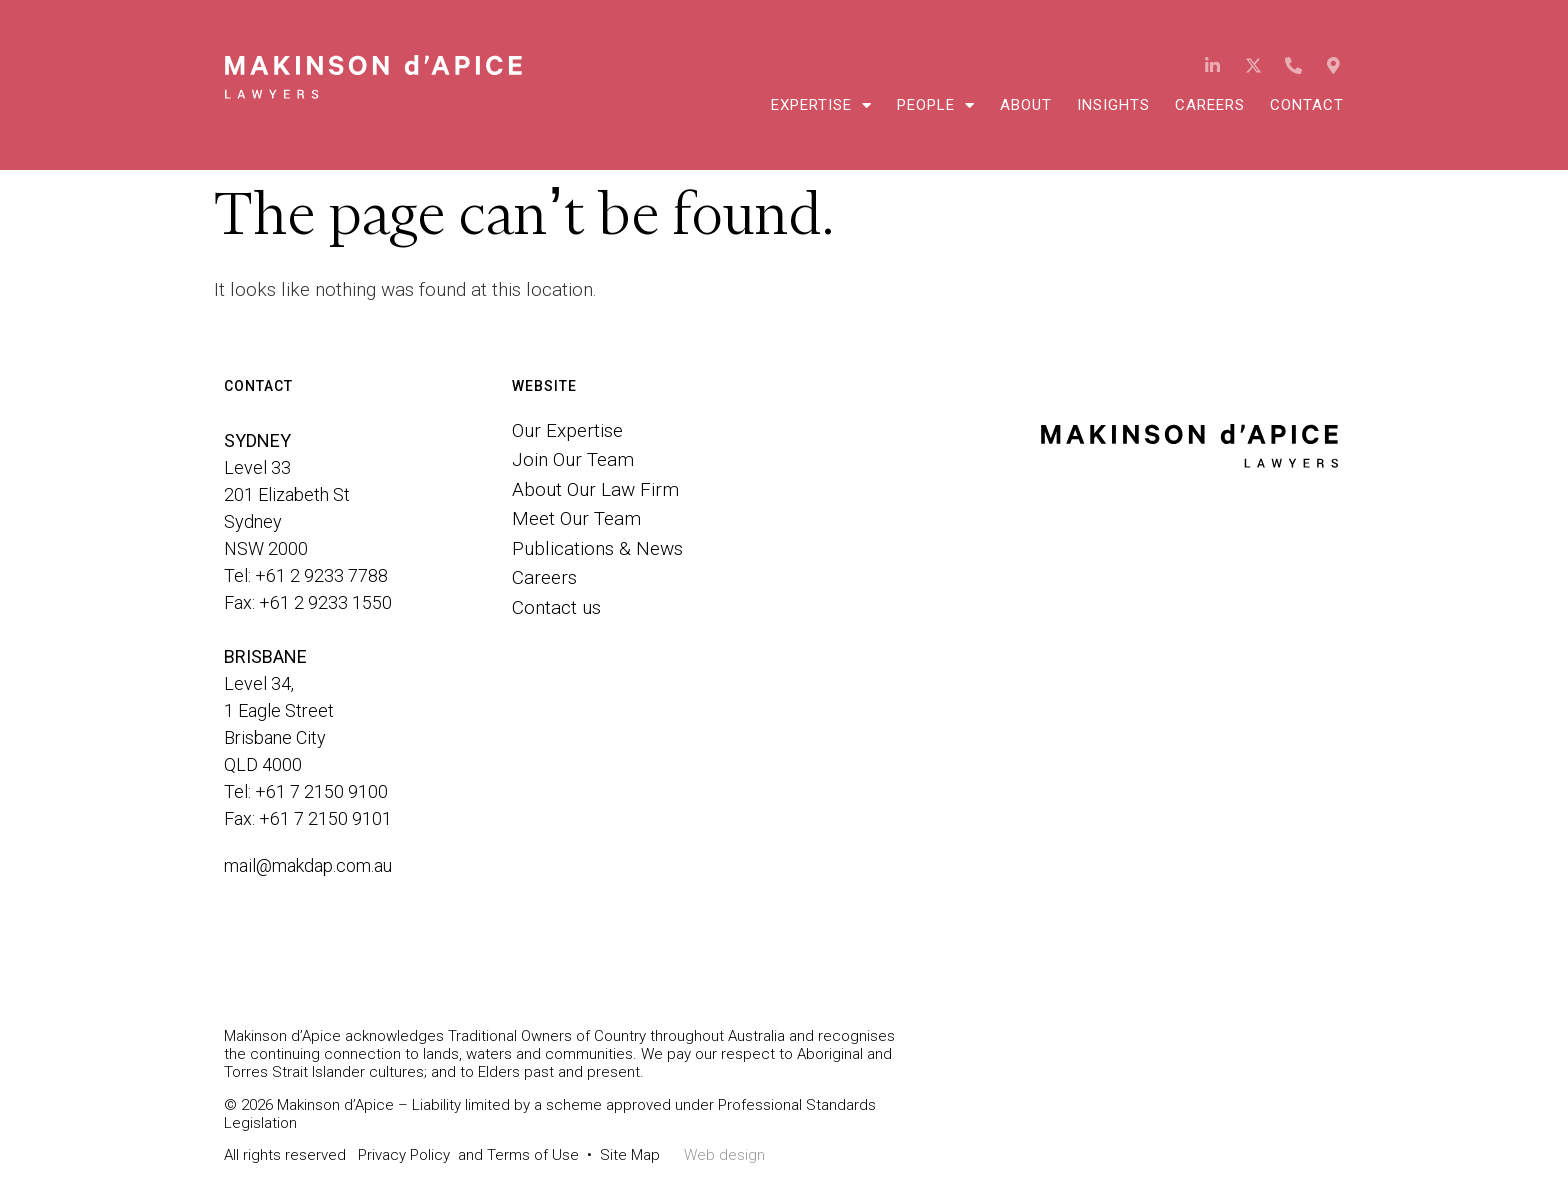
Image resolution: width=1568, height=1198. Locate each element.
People (936, 105)
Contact (1307, 105)
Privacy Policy (404, 1155)
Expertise (821, 105)
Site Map (630, 1155)
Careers (1210, 105)
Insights (1113, 105)
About (1026, 105)
